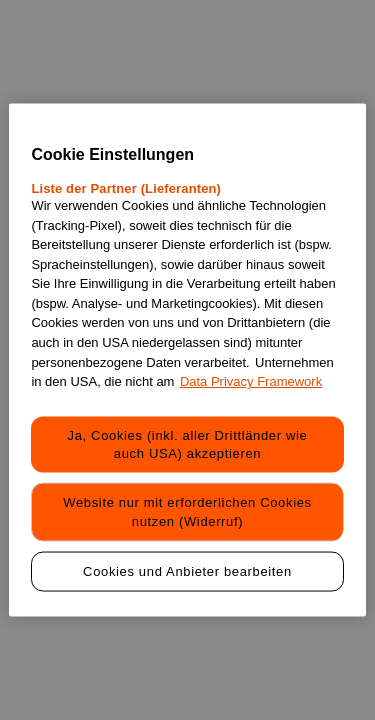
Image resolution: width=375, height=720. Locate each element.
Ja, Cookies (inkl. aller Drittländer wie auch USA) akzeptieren (188, 444)
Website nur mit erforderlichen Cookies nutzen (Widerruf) (187, 511)
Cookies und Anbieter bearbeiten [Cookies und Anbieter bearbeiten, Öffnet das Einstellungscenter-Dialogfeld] (187, 570)
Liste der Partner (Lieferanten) (126, 188)
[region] (187, 360)
